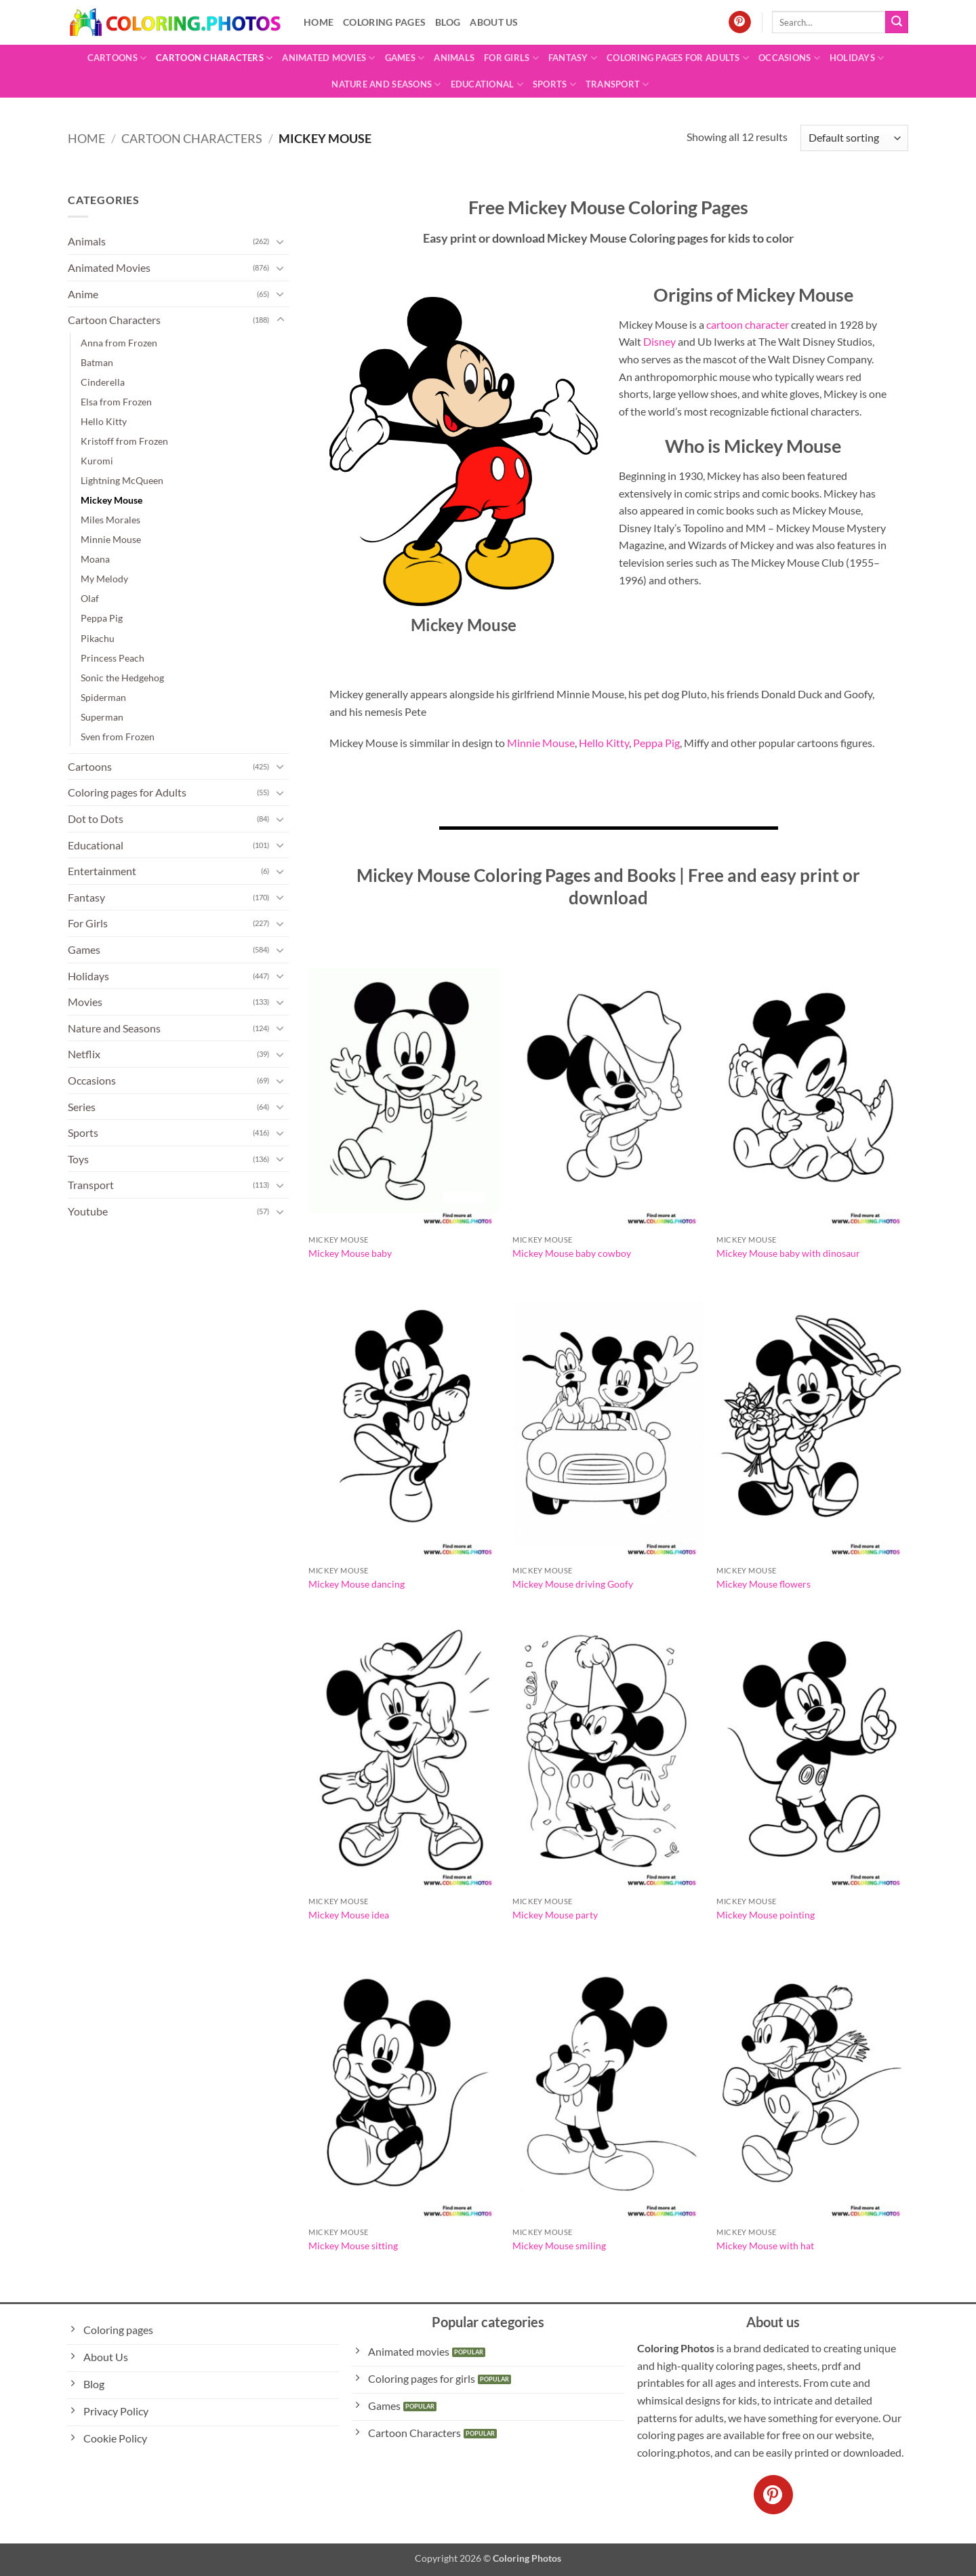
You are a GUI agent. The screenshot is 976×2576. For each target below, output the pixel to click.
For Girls (511, 58)
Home (318, 22)
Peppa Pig (102, 618)
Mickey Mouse (111, 500)
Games (405, 58)
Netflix (84, 1053)
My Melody (104, 578)
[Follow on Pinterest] (740, 22)
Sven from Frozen (118, 736)
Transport (617, 84)
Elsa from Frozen (116, 401)
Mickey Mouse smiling (559, 2245)
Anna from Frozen (119, 342)
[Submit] (896, 22)
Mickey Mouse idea (348, 1914)
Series (82, 1106)
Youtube (88, 1211)
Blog (447, 22)
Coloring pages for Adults (678, 58)
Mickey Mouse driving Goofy (572, 1584)
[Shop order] (854, 138)
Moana (95, 559)
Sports (554, 84)
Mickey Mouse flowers (763, 1584)
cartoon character (747, 324)
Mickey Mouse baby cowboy (571, 1253)
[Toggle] (280, 241)
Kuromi (97, 460)
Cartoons (117, 58)
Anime (83, 293)
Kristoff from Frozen (124, 441)
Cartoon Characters (214, 58)
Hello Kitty (104, 421)
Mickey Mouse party (555, 1914)
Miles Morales (110, 519)
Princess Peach (112, 658)
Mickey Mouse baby (350, 1253)
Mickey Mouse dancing (356, 1584)
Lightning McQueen (122, 480)
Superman (102, 717)
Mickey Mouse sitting (353, 2245)
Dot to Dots (95, 818)
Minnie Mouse (111, 539)
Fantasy (572, 58)
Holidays (857, 58)
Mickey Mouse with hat (765, 2245)
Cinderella (103, 382)
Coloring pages (384, 22)
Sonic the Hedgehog (122, 677)
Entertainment (102, 870)
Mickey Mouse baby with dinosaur (788, 1253)
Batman (97, 362)
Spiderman (103, 697)
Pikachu (98, 638)
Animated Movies (328, 58)
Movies (85, 1001)
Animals (454, 57)
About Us (494, 22)
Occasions (789, 58)
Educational (487, 84)
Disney (659, 341)
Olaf (90, 598)
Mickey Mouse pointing (765, 1914)
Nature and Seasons (386, 84)
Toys (78, 1158)
